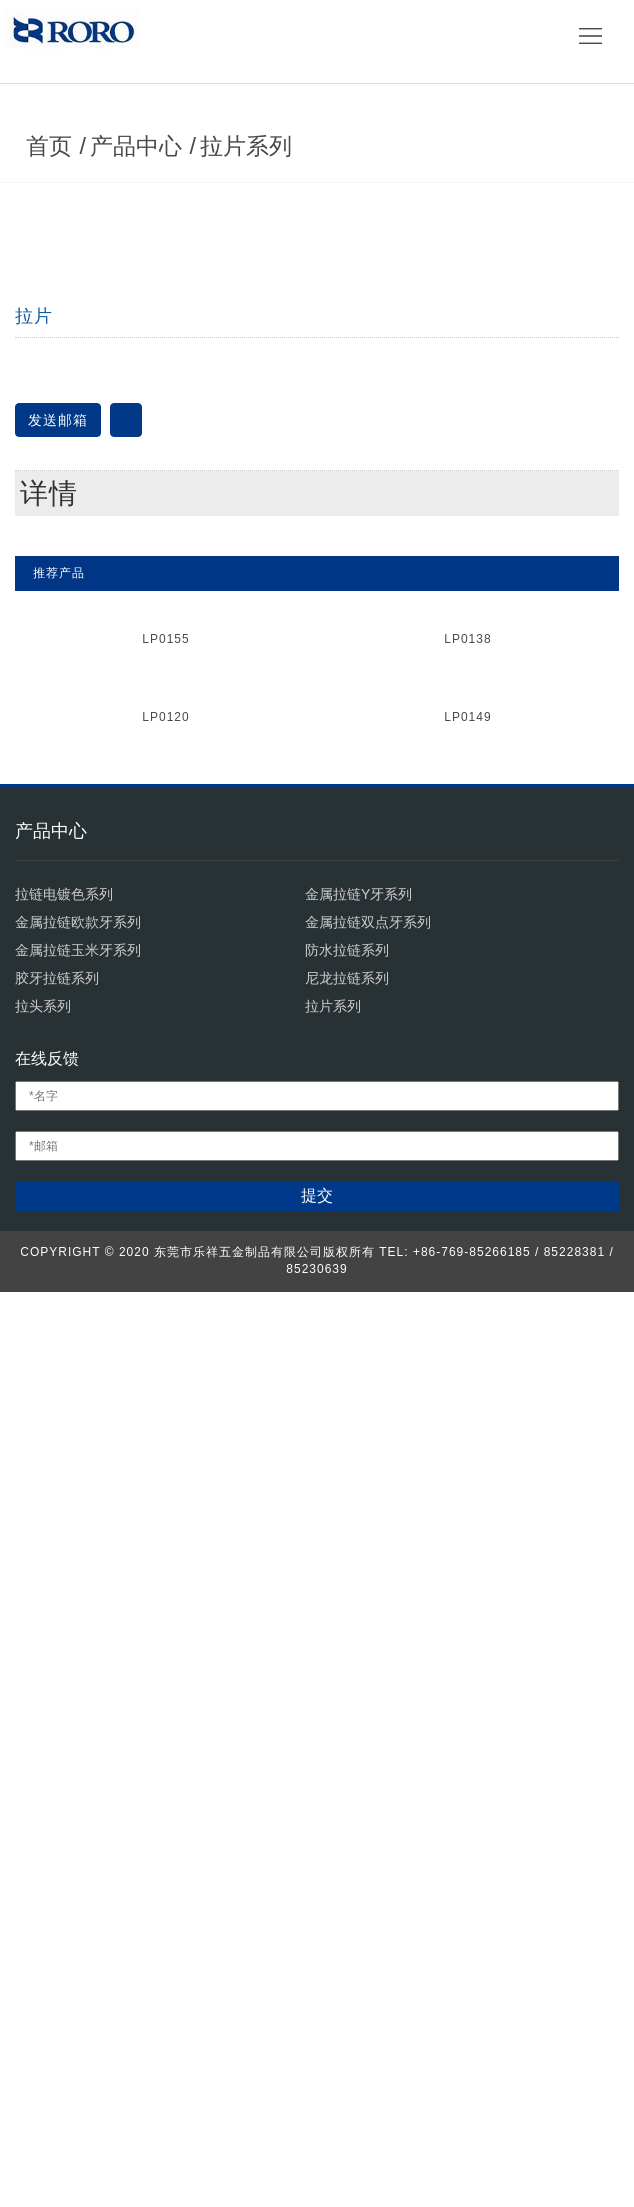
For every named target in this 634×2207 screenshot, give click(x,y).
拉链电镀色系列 (64, 1809)
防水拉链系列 (347, 1865)
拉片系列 (255, 312)
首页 (58, 312)
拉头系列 (43, 1921)
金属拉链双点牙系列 (368, 1837)
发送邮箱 (58, 946)
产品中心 (145, 312)
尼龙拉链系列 (347, 1893)
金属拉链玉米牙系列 (78, 1865)
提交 (317, 2110)
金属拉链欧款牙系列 (78, 1837)
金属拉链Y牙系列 (358, 1809)
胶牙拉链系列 (57, 1893)
